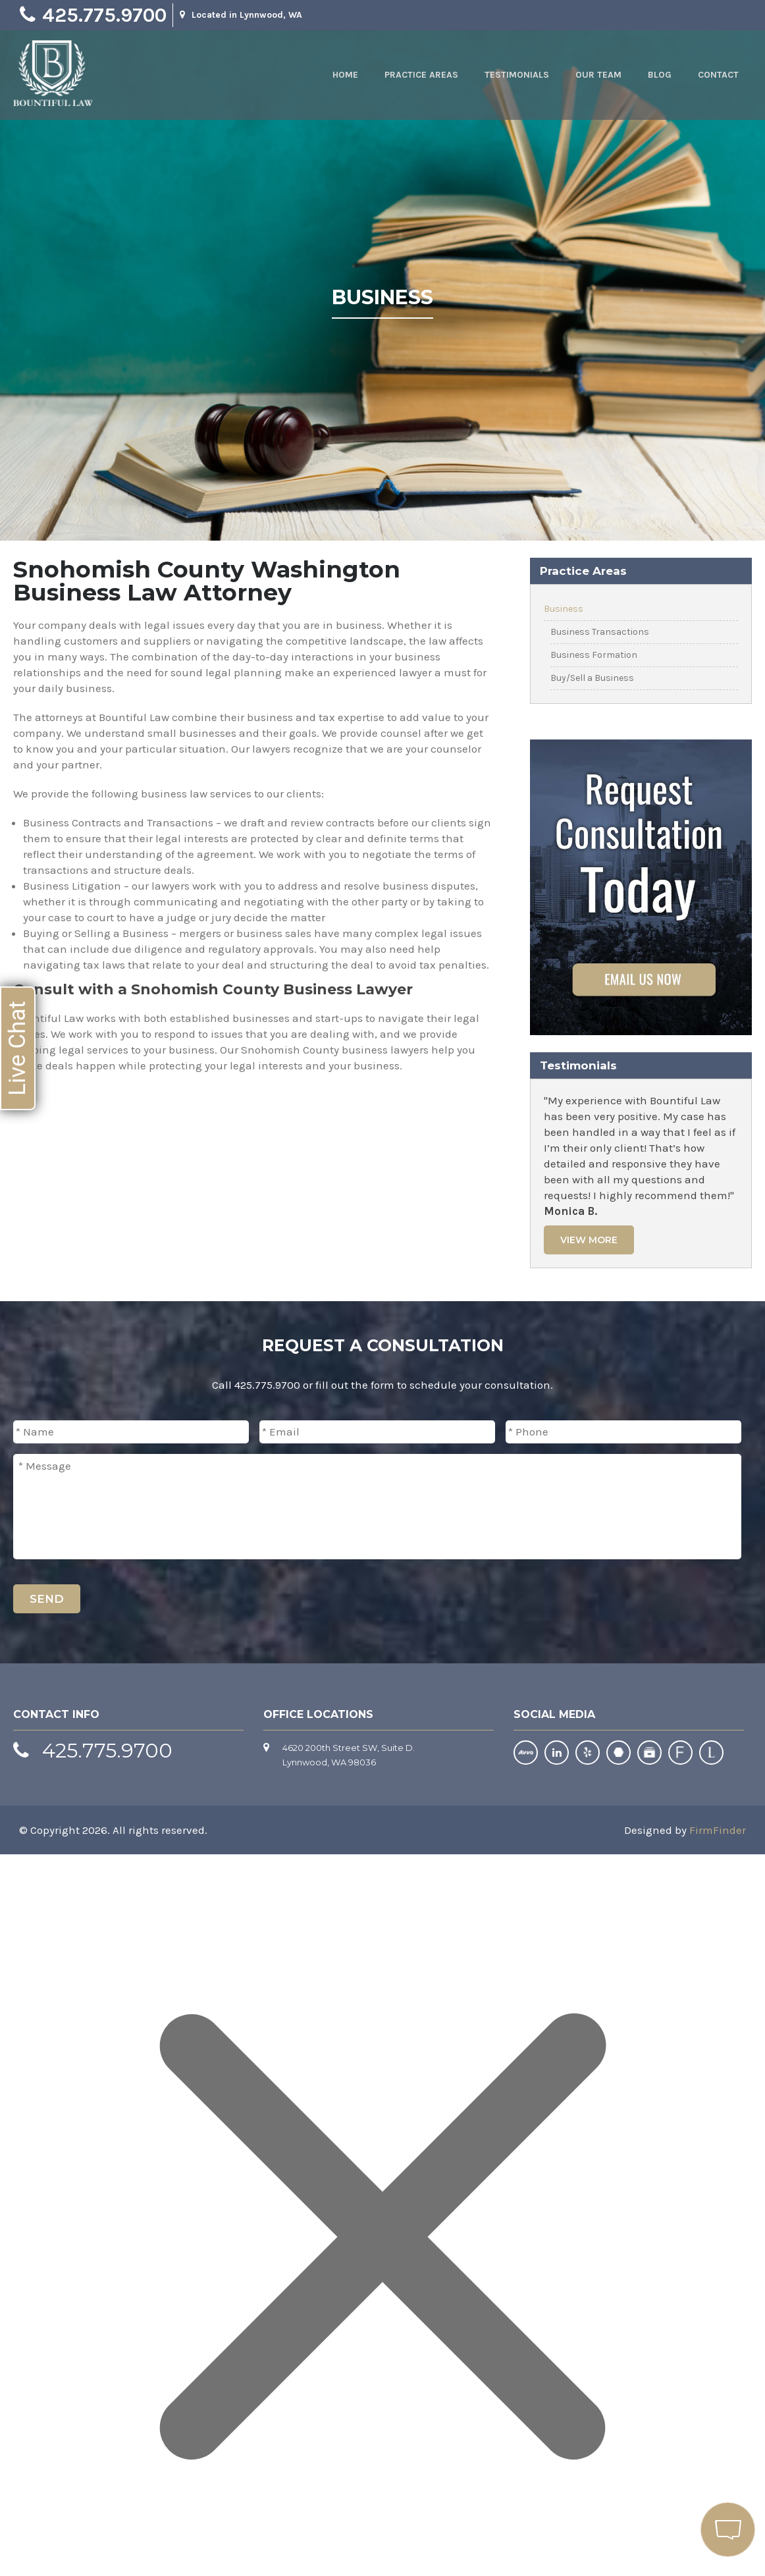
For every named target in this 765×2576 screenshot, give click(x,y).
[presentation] (641, 1604)
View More (589, 1240)
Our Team (598, 74)
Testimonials (517, 74)
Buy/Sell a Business (592, 678)
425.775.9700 (104, 15)
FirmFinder (717, 1830)
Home (345, 74)
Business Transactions (599, 631)
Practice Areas (421, 74)
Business (563, 608)
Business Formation (593, 654)
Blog (660, 74)
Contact (718, 74)
